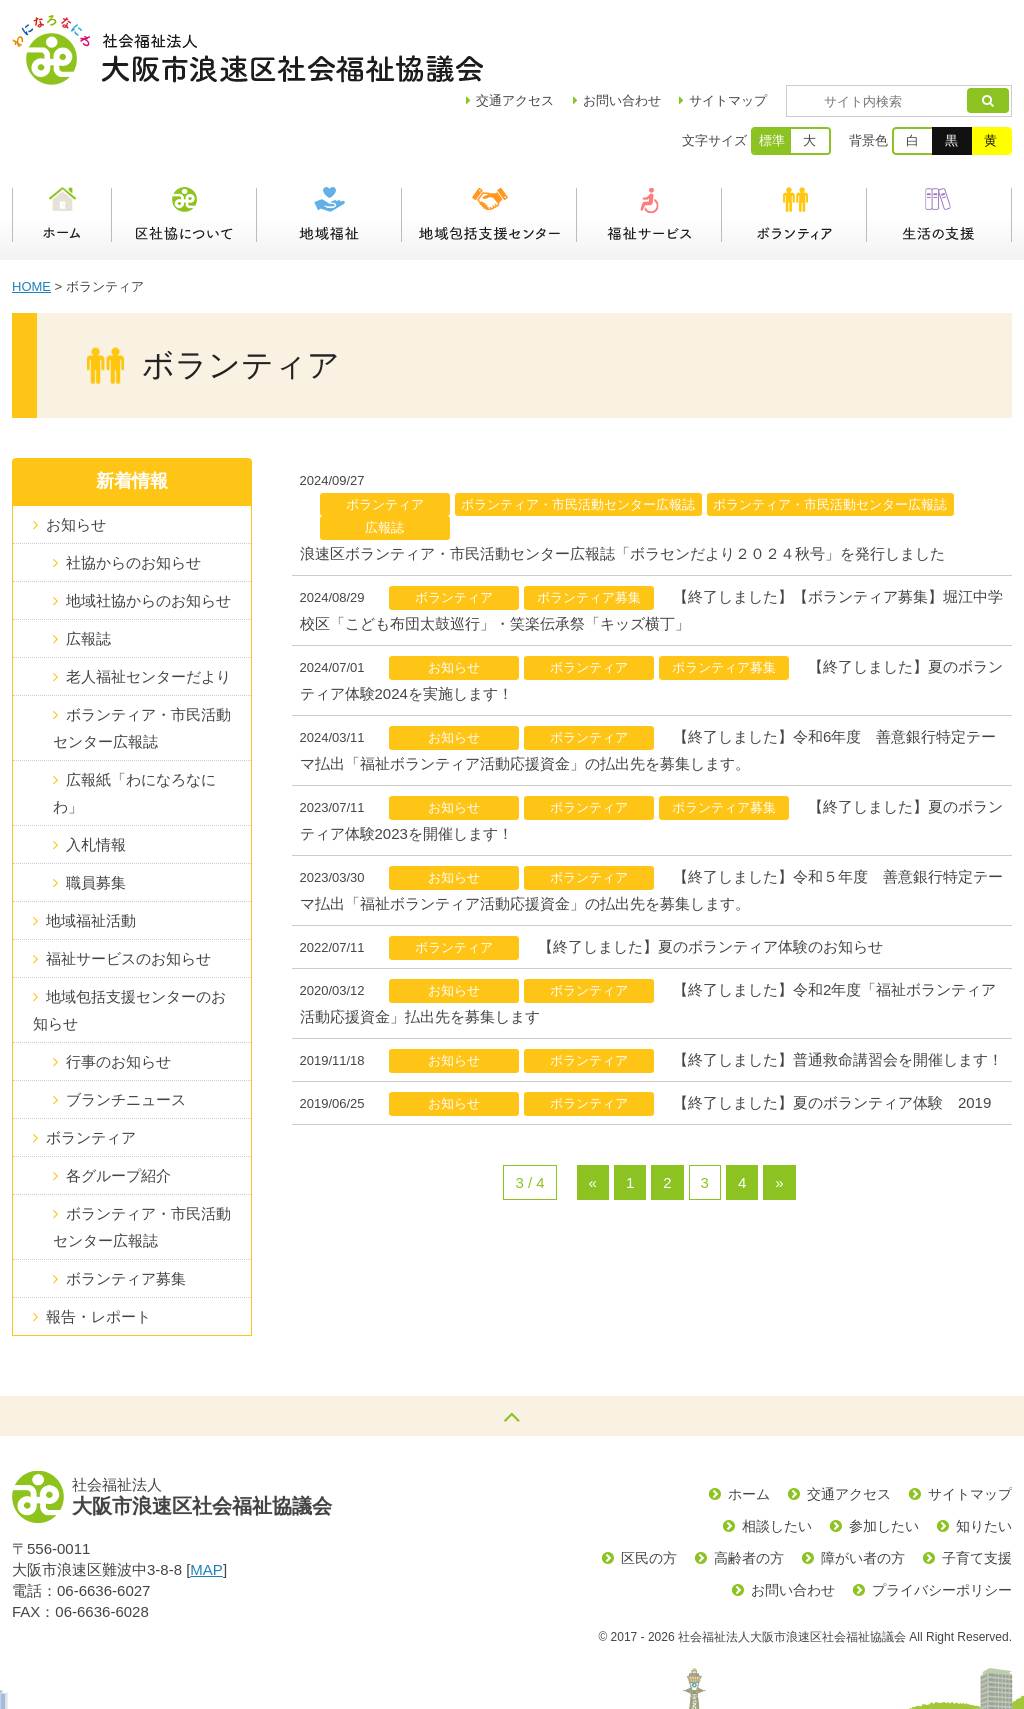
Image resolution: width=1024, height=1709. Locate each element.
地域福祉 (329, 145)
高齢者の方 (749, 1488)
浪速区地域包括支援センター (489, 145)
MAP (206, 1499)
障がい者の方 (863, 1488)
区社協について (184, 145)
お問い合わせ (680, 30)
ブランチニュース (126, 1029)
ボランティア (794, 145)
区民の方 (649, 1488)
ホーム (62, 145)
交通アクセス (849, 1424)
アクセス (573, 30)
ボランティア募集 (126, 1208)
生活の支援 (939, 145)
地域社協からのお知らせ (148, 530)
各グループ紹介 (118, 1105)
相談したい (777, 1456)
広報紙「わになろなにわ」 (134, 723)
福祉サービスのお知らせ (128, 888)
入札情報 (96, 774)
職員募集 (96, 812)
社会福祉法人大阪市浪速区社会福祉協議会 (247, 50)
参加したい (884, 1456)
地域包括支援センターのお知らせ (129, 940)
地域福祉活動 (91, 850)
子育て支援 (977, 1488)
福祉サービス (649, 145)
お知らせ (76, 454)
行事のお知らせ (118, 991)
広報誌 (88, 568)
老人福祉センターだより (148, 606)
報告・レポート (98, 1246)
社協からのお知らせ (133, 492)
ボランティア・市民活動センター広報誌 (142, 658)
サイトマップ (786, 30)
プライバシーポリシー (942, 1520)
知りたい (984, 1456)
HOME (31, 216)
